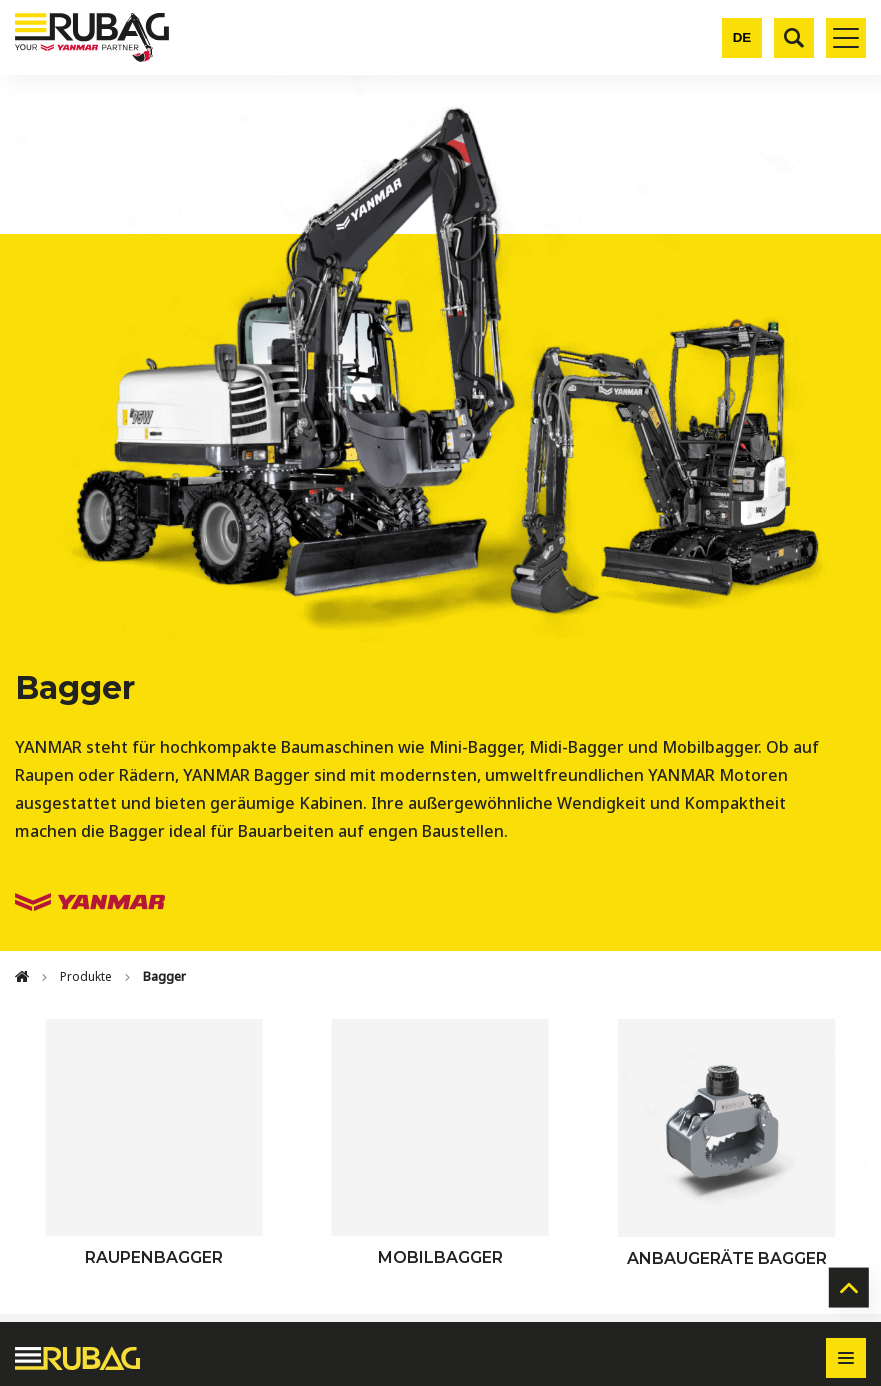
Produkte (86, 976)
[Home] (22, 977)
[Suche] (794, 38)
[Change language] (742, 38)
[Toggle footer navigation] (846, 1358)
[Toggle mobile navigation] (846, 38)
